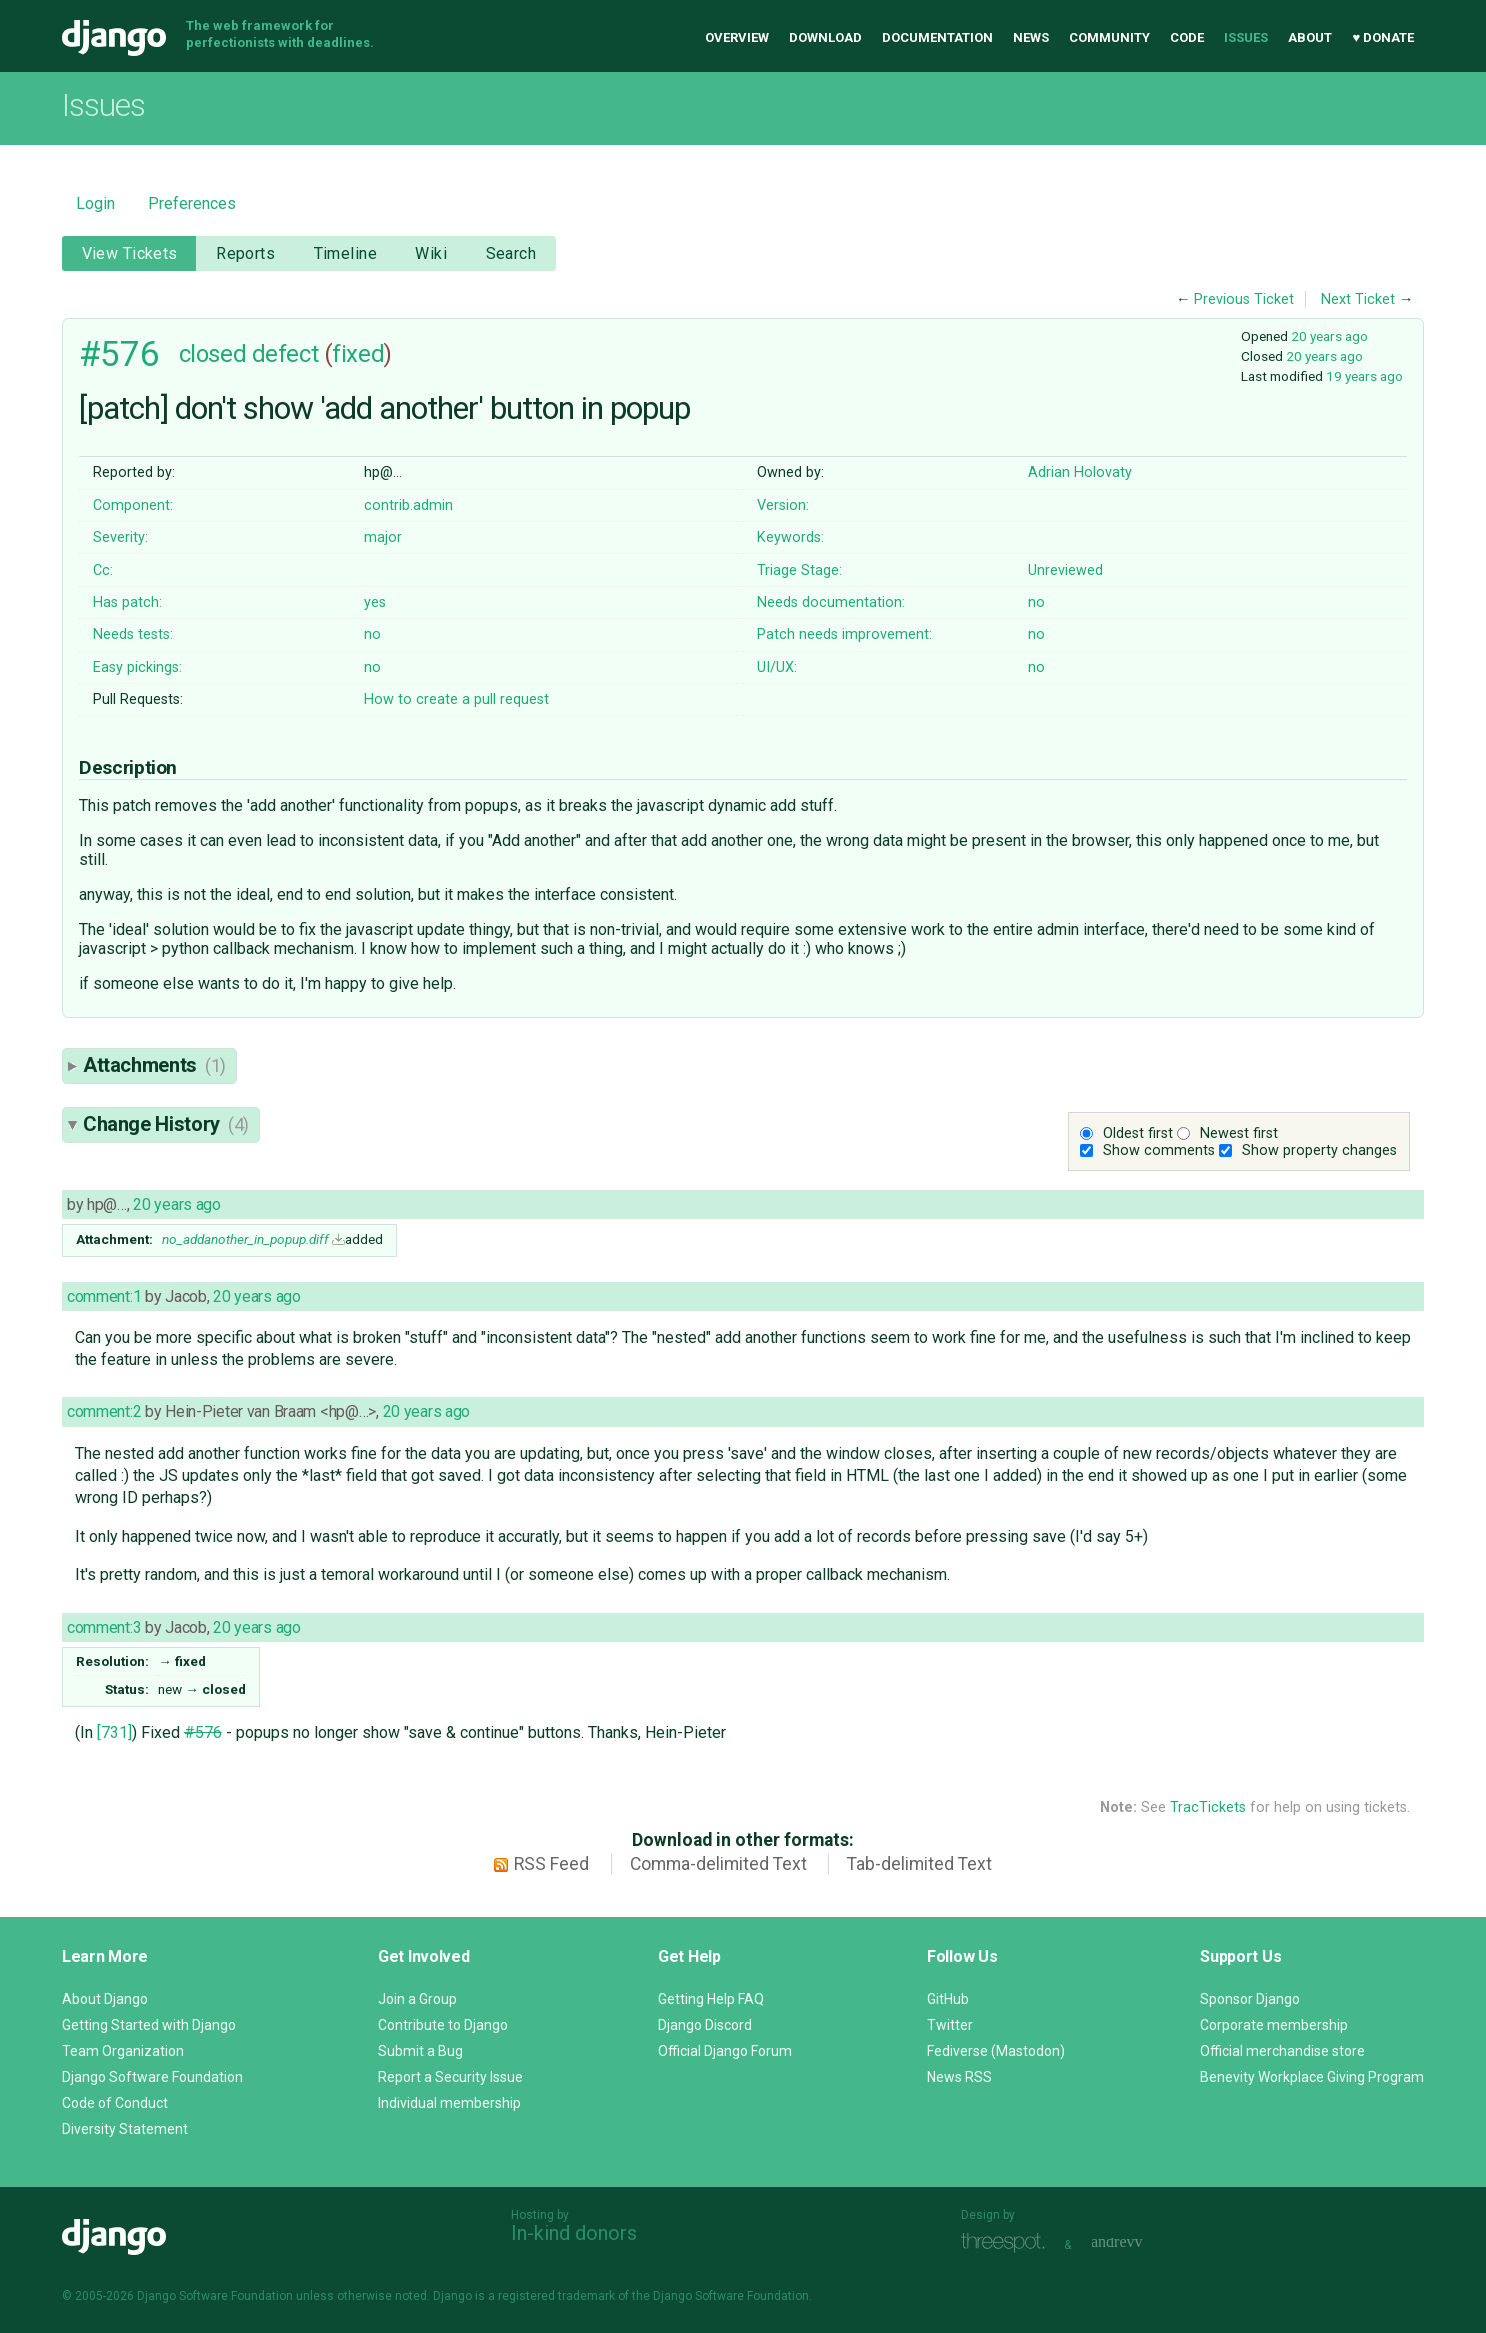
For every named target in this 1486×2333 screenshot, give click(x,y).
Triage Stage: (799, 570)
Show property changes (1319, 1150)
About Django (105, 1999)
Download (825, 37)
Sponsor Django (1250, 1999)
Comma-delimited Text (718, 1864)
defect (285, 354)
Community (1109, 37)
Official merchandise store (1282, 2051)
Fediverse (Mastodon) (996, 2051)
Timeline (345, 253)
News (1031, 37)
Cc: (103, 570)
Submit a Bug (420, 2051)
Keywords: (790, 537)
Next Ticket (1358, 299)
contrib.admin (408, 505)
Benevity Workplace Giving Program (1312, 2077)
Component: (133, 505)
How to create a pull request (456, 699)
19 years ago (1364, 376)
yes (375, 602)
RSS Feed (551, 1864)
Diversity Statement (125, 2129)
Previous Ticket (1244, 299)
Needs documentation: (831, 602)
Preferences (192, 203)
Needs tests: (133, 634)
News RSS (959, 2077)
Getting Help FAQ (711, 1999)
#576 (119, 354)
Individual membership (449, 2103)
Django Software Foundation (152, 2077)
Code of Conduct (115, 2103)
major (383, 537)
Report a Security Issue (450, 2077)
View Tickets (130, 253)
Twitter (950, 2025)
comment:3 (104, 1627)
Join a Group (417, 1999)
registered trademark (556, 2296)
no (1036, 602)
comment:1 (104, 1296)
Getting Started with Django (149, 2025)
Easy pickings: (137, 667)
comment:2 (104, 1411)
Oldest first (1138, 1133)
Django (114, 38)
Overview (737, 37)
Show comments (1159, 1150)
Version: (783, 505)
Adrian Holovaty (1080, 472)
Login (95, 203)
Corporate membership (1274, 2025)
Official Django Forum (725, 2051)
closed (212, 354)
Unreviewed (1065, 570)
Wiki (431, 253)
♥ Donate (1383, 37)
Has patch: (127, 602)
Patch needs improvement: (844, 634)
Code (1187, 37)
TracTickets (1208, 1807)
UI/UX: (777, 667)
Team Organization (123, 2051)
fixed (358, 354)
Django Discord (705, 2025)
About (1310, 37)
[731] (114, 1732)
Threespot (1008, 2242)
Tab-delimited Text (919, 1864)
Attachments (154, 1065)
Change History (166, 1124)
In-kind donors (574, 2233)
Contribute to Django (443, 2025)
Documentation (937, 37)
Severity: (120, 537)
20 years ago (1329, 336)
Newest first (1239, 1133)
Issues (1246, 37)
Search (511, 253)
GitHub (948, 1999)
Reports (245, 253)
